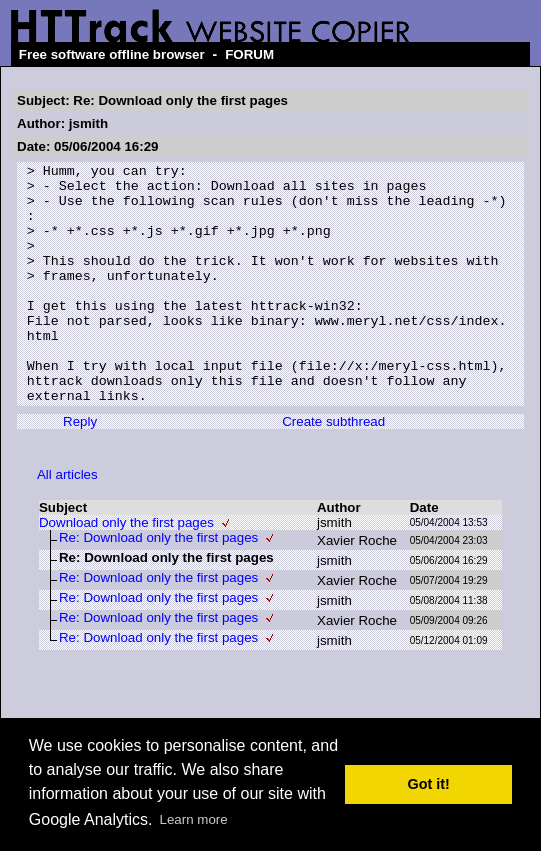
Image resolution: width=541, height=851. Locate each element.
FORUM (249, 54)
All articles (67, 522)
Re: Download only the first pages (158, 585)
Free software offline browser (112, 54)
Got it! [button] (429, 784)
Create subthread (333, 469)
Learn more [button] (194, 819)
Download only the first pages (126, 570)
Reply (80, 469)
